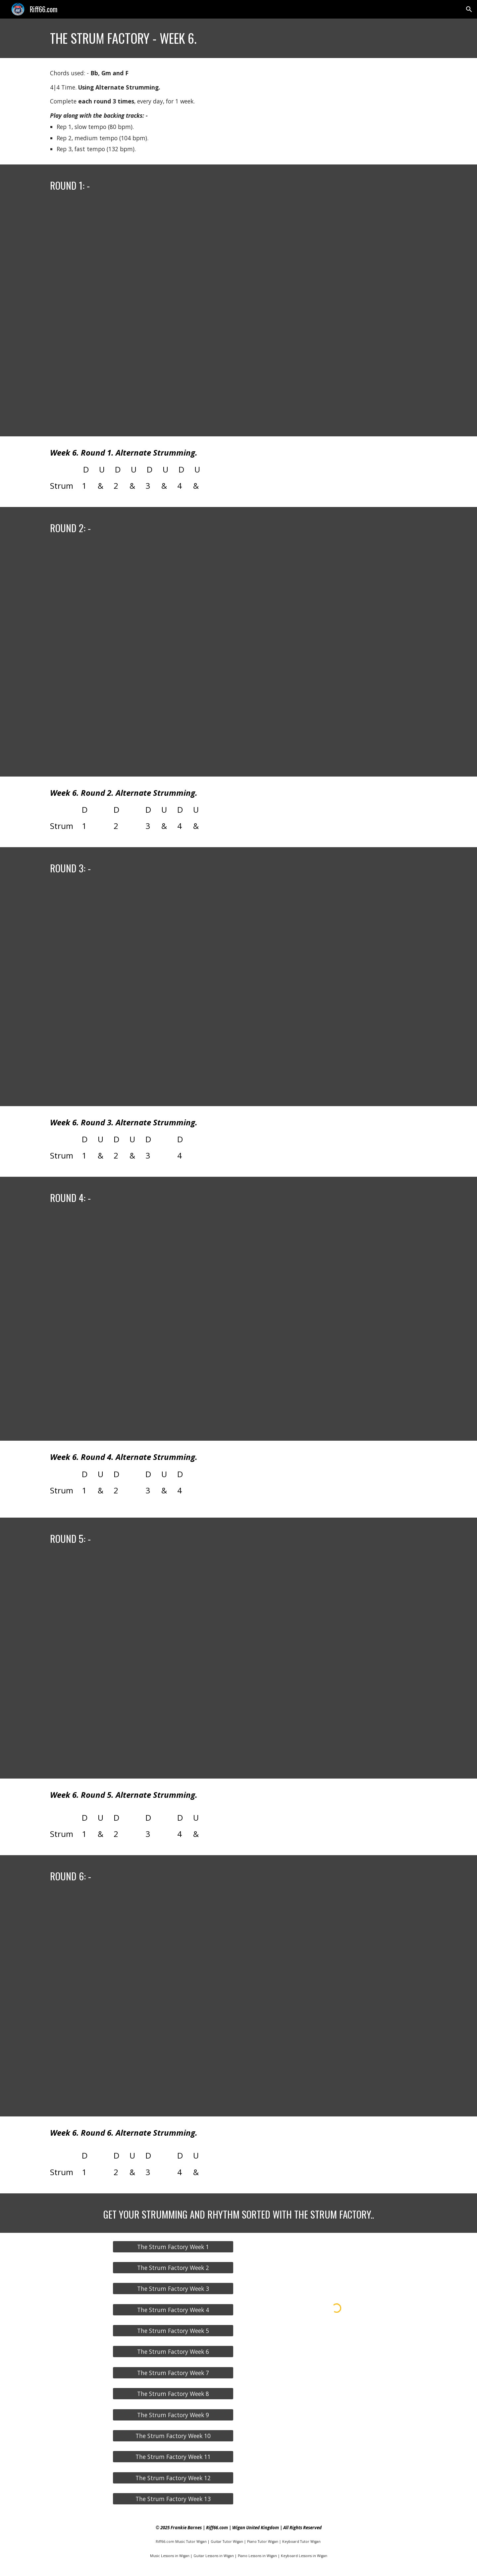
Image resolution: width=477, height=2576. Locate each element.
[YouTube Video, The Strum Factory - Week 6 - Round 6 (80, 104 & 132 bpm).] (238, 2005)
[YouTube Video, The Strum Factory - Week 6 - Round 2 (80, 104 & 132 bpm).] (238, 661)
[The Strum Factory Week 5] (173, 2330)
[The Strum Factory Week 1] (173, 2246)
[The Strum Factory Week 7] (173, 2372)
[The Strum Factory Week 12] (173, 2477)
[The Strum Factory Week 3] (173, 2288)
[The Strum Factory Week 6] (173, 2351)
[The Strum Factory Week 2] (173, 2267)
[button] (469, 9)
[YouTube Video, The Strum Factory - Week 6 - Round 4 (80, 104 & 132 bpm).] (238, 1328)
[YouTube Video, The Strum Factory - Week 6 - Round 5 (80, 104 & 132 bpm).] (238, 1668)
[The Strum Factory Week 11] (173, 2456)
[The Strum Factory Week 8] (173, 2393)
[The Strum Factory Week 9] (173, 2414)
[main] (238, 38)
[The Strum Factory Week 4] (173, 2309)
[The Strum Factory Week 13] (173, 2498)
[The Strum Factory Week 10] (173, 2435)
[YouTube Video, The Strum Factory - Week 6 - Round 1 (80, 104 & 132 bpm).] (238, 320)
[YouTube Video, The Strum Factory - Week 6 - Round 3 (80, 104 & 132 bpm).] (238, 996)
